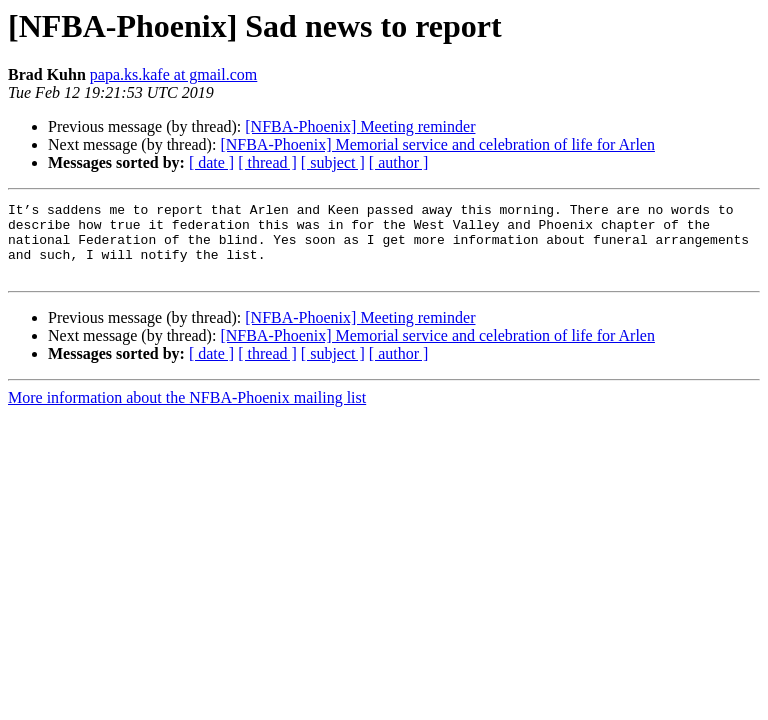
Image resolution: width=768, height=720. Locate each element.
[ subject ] (333, 162)
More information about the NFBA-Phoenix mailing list (187, 412)
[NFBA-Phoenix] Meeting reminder (360, 126)
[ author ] (399, 162)
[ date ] (211, 162)
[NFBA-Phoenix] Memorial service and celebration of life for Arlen (437, 144)
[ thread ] (267, 162)
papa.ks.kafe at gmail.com (174, 74)
